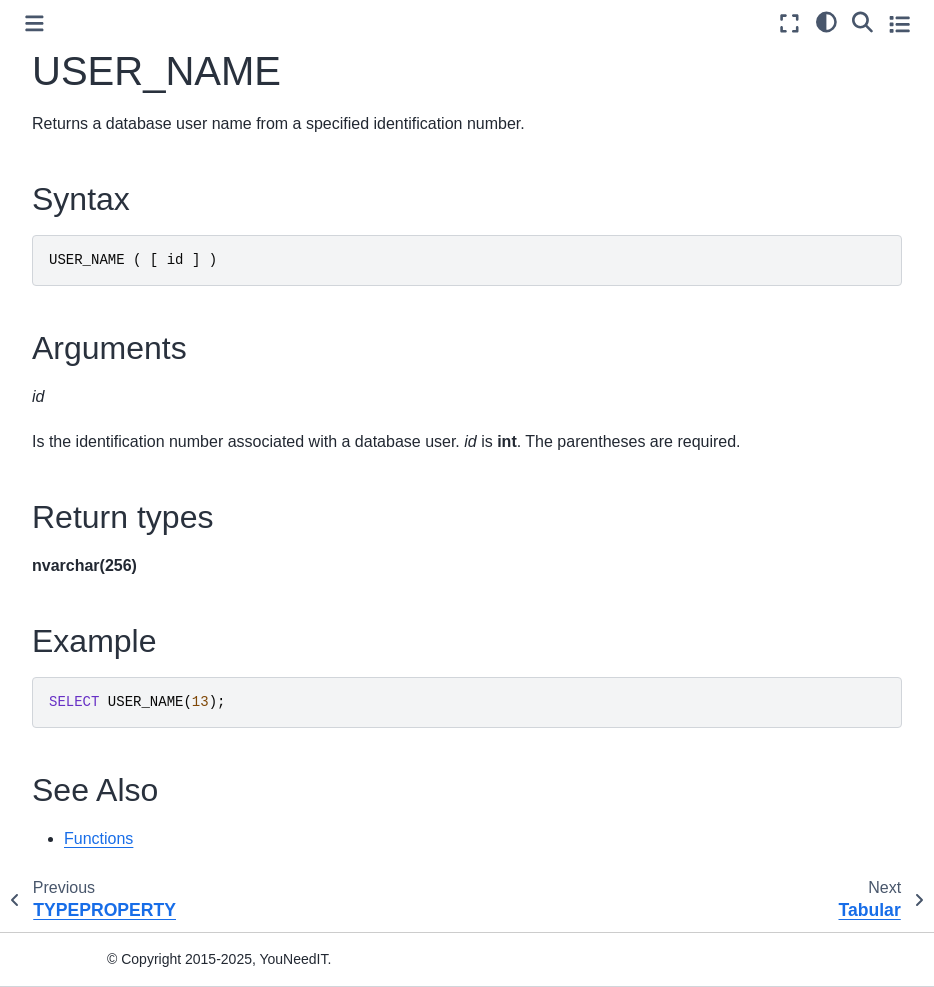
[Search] (862, 21)
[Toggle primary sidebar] (34, 23)
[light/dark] (826, 21)
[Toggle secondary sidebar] (899, 23)
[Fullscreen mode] (789, 23)
